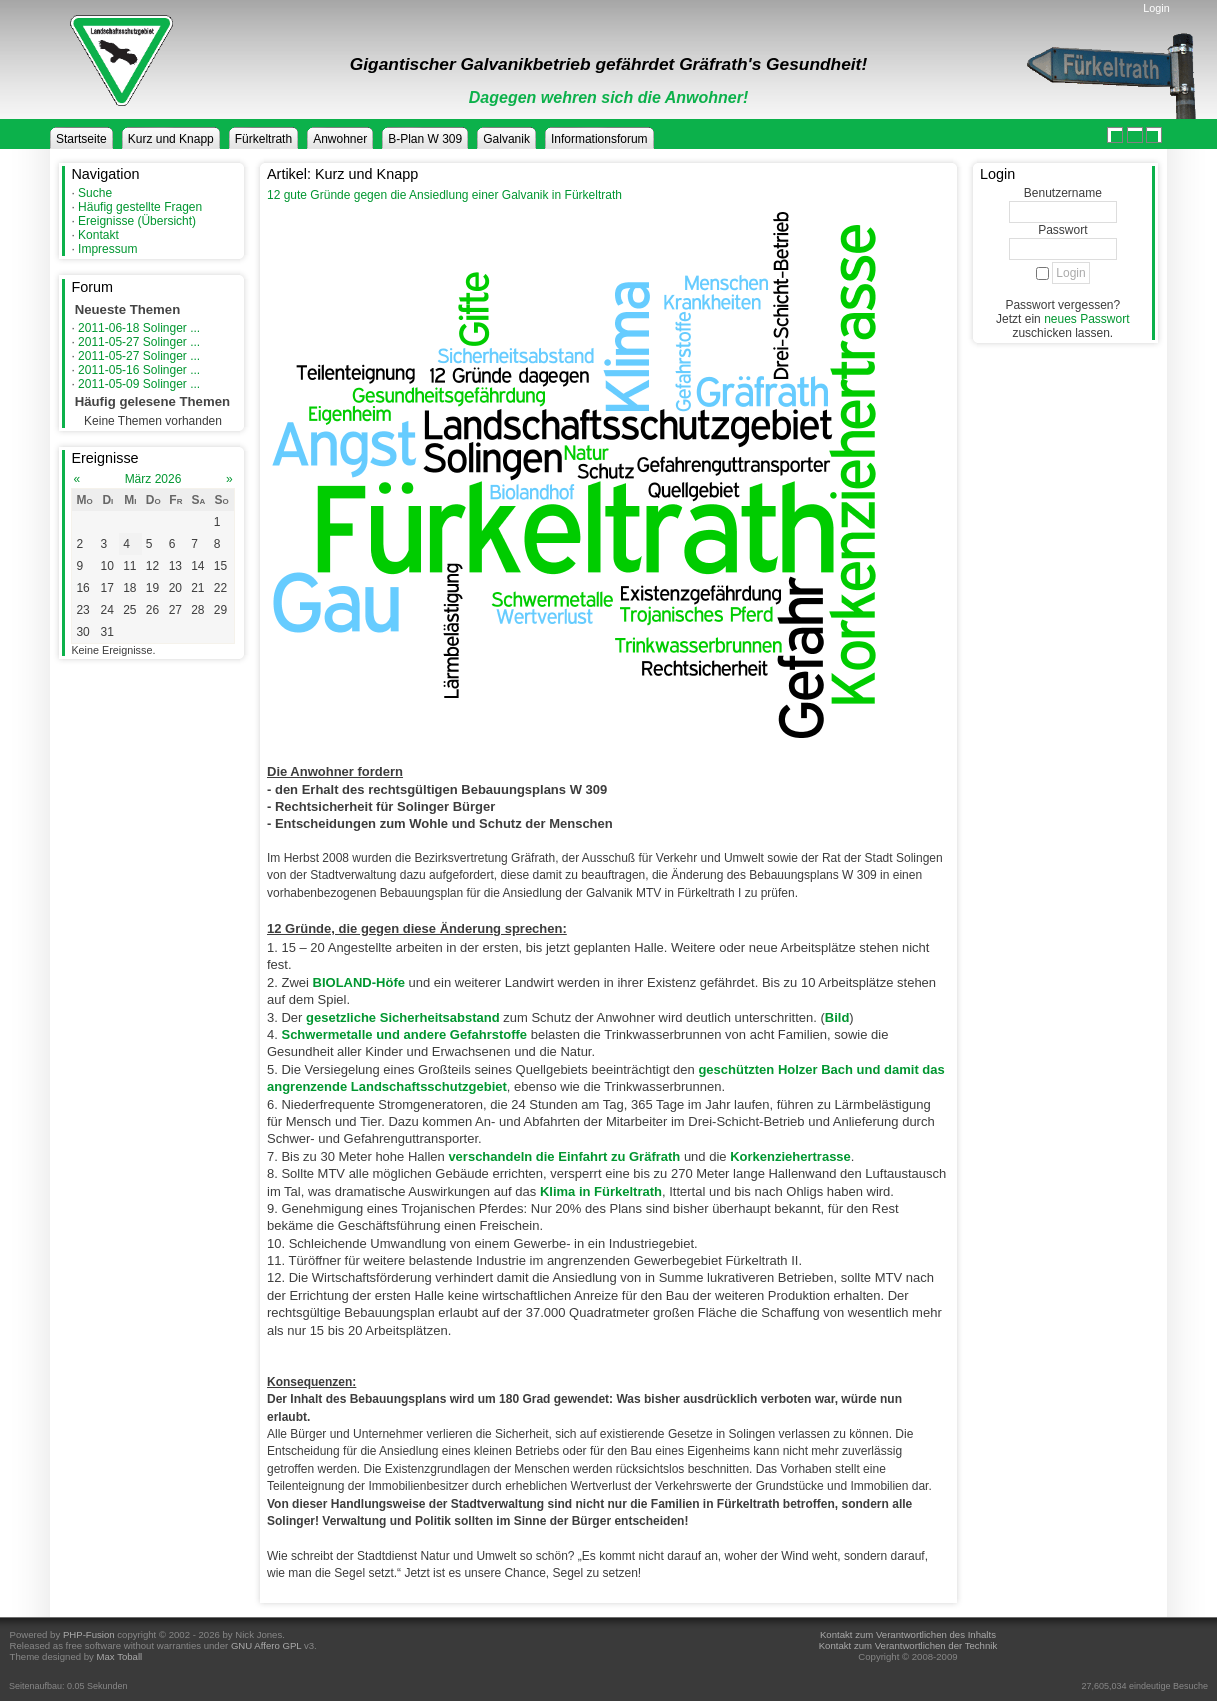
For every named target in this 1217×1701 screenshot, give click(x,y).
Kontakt (98, 235)
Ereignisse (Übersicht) (137, 221)
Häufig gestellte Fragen (140, 207)
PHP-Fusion (89, 1634)
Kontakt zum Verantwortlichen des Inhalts (908, 1634)
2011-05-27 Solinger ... (139, 342)
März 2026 (153, 479)
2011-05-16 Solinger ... (139, 370)
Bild (837, 1017)
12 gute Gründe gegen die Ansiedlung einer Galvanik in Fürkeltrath (444, 195)
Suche (95, 193)
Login (1156, 8)
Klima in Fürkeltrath (601, 1191)
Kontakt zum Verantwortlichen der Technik (908, 1645)
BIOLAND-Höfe (359, 982)
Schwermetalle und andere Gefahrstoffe (404, 1034)
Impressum (107, 249)
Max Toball (120, 1656)
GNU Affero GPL (266, 1645)
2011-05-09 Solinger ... (139, 384)
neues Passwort (1086, 319)
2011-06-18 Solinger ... (139, 328)
